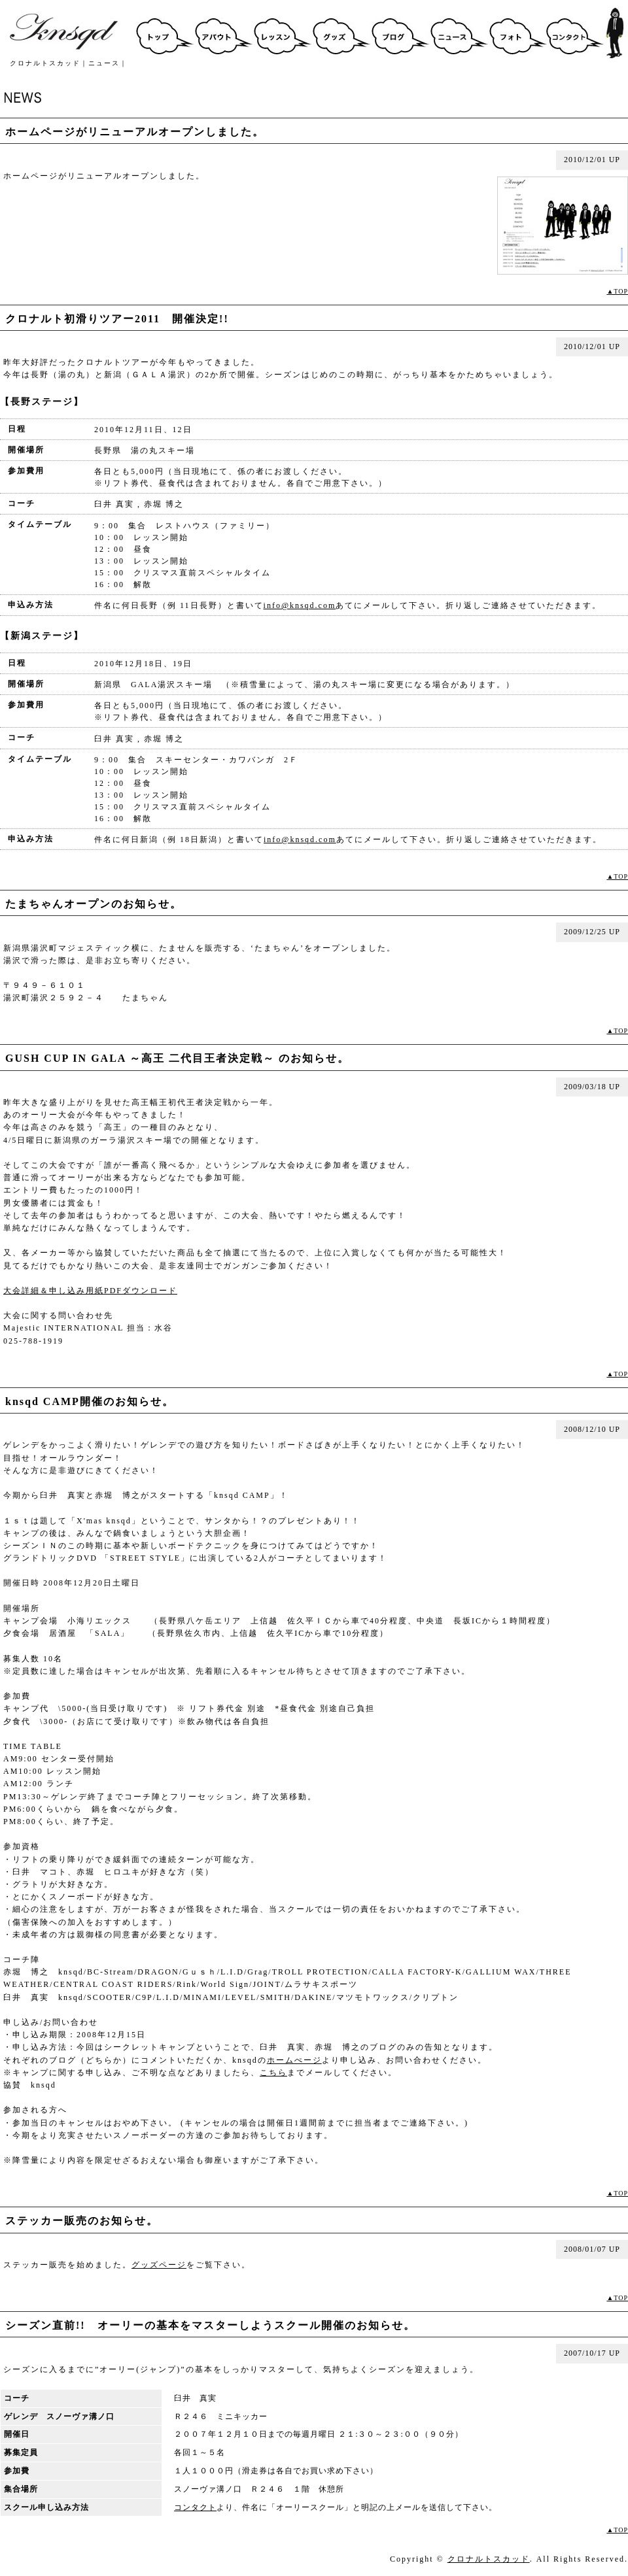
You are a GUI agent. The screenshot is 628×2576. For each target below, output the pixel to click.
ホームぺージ (294, 2060)
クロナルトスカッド (488, 2559)
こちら (273, 2072)
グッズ (340, 33)
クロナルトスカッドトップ (163, 33)
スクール (281, 33)
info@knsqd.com (300, 605)
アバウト (222, 33)
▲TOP (617, 291)
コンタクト (575, 33)
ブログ (399, 33)
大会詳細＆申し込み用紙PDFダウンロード (90, 1290)
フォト (516, 33)
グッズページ (158, 2264)
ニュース (457, 33)
